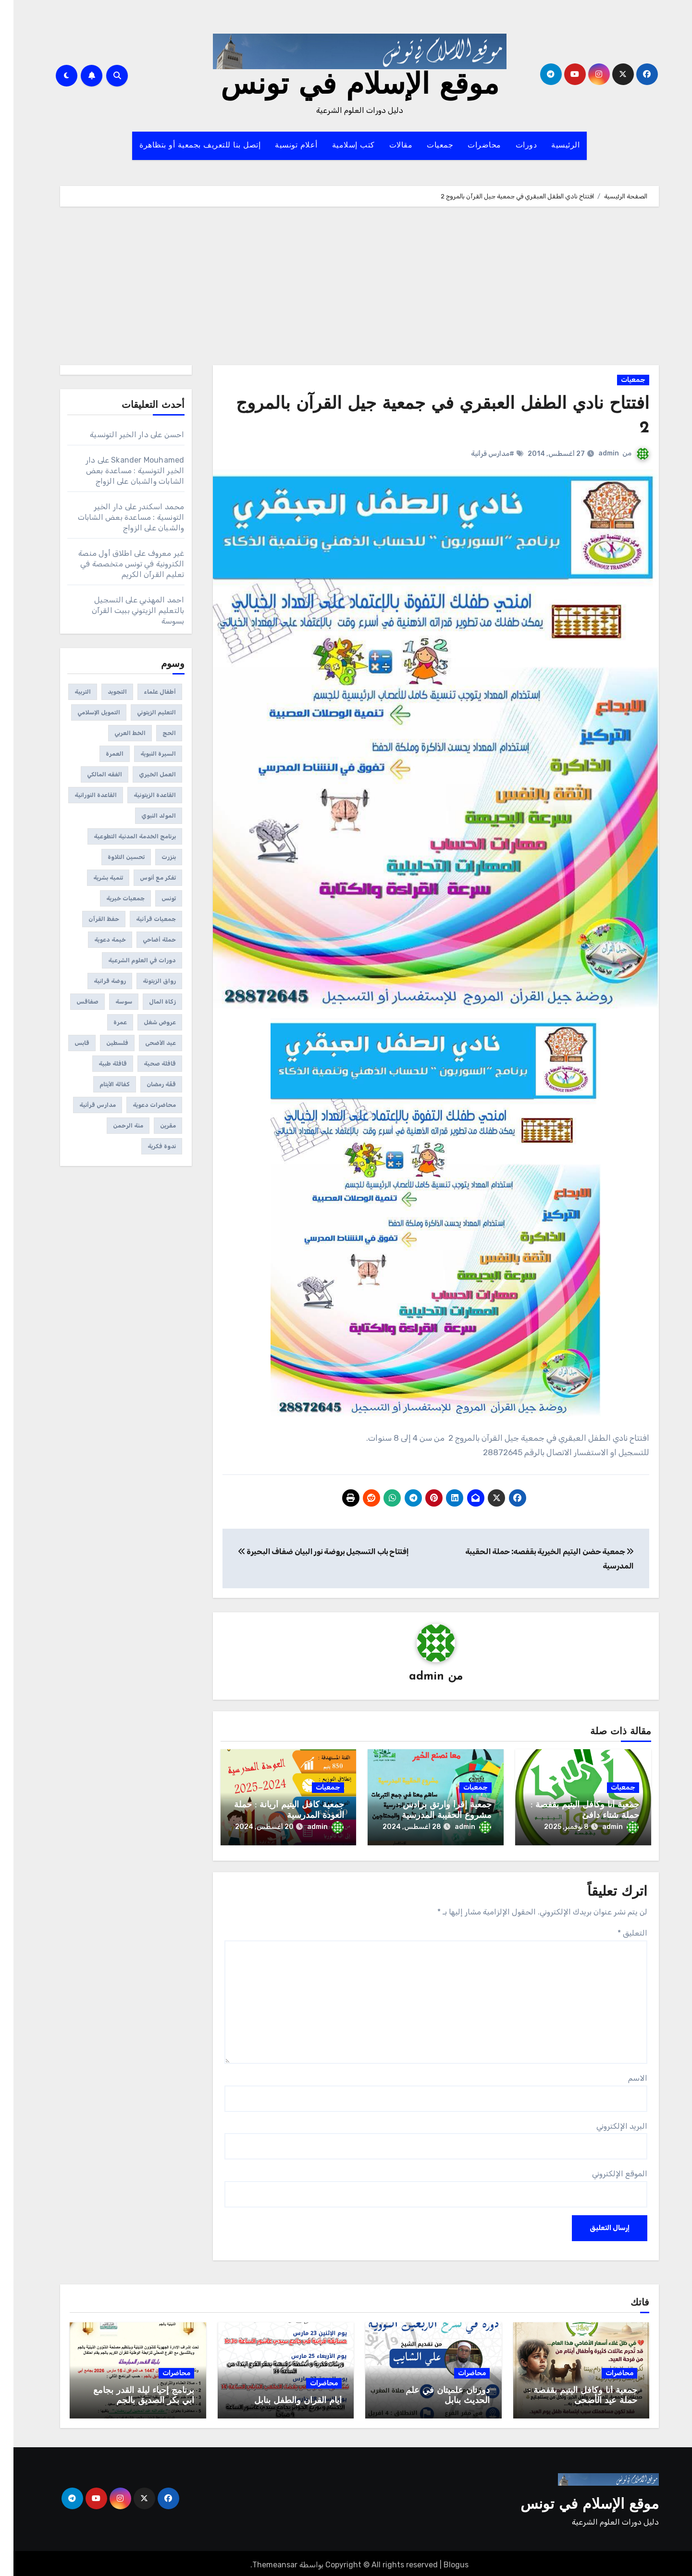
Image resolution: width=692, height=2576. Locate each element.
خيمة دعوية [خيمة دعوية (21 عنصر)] (96, 939)
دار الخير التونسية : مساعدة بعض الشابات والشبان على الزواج (121, 470)
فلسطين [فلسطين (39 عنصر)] (104, 1043)
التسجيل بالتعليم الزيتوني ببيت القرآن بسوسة (124, 610)
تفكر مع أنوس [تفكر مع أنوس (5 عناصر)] (144, 877)
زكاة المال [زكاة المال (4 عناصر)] (149, 1001)
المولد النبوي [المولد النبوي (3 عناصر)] (145, 815)
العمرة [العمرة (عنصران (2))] (101, 753)
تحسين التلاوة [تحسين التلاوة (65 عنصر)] (112, 857)
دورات (513, 145)
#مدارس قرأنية (479, 454)
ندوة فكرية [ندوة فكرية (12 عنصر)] (148, 1146)
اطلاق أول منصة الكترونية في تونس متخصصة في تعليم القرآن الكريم (118, 564)
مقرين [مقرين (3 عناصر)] (154, 1125)
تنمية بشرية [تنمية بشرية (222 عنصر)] (95, 877)
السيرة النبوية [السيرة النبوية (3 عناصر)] (144, 753)
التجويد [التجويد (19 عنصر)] (103, 691)
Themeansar (261, 2561)
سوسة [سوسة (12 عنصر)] (110, 1001)
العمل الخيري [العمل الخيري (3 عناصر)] (143, 774)
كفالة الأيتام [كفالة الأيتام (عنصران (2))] (101, 1084)
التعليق (619, 1929)
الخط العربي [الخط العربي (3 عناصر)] (116, 733)
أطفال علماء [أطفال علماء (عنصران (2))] (146, 691)
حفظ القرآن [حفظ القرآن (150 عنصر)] (90, 919)
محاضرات (471, 145)
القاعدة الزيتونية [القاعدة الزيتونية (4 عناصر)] (141, 795)
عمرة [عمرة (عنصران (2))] (106, 1022)
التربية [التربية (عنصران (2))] (69, 691)
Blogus (442, 2561)
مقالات (387, 145)
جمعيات (426, 145)
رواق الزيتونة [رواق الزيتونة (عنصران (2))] (145, 981)
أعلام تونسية (282, 145)
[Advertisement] (346, 288)
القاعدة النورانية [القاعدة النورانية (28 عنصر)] (82, 795)
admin (595, 453)
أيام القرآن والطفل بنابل (284, 2397)
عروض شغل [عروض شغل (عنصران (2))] (146, 1022)
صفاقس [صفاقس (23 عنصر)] (74, 1001)
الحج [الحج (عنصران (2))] (155, 733)
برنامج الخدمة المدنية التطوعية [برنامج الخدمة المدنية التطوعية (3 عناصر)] (121, 836)
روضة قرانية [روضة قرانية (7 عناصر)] (96, 981)
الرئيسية (552, 145)
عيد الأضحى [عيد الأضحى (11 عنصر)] (147, 1043)
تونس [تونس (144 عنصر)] (155, 898)
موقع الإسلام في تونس (346, 86)
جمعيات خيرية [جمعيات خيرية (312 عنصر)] (112, 898)
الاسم (624, 2075)
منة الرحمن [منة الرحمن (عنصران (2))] (114, 1125)
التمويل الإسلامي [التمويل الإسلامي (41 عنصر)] (85, 712)
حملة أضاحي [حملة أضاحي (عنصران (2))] (145, 939)
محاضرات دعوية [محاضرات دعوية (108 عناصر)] (140, 1105)
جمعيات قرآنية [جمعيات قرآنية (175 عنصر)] (142, 919)
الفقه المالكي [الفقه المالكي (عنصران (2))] (91, 774)
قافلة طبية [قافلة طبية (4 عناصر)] (99, 1063)
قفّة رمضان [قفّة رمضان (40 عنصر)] (147, 1084)
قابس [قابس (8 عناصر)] (68, 1043)
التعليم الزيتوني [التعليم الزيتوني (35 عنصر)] (143, 712)
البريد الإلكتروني (608, 2122)
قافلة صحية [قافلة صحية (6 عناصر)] (146, 1063)
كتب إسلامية (340, 145)
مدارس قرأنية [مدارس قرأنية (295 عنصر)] (84, 1105)
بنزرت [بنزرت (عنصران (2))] (155, 857)
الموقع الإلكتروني (606, 2170)
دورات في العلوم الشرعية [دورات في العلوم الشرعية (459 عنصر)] (128, 960)
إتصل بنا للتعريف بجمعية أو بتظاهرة (186, 145)
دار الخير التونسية (105, 434)
